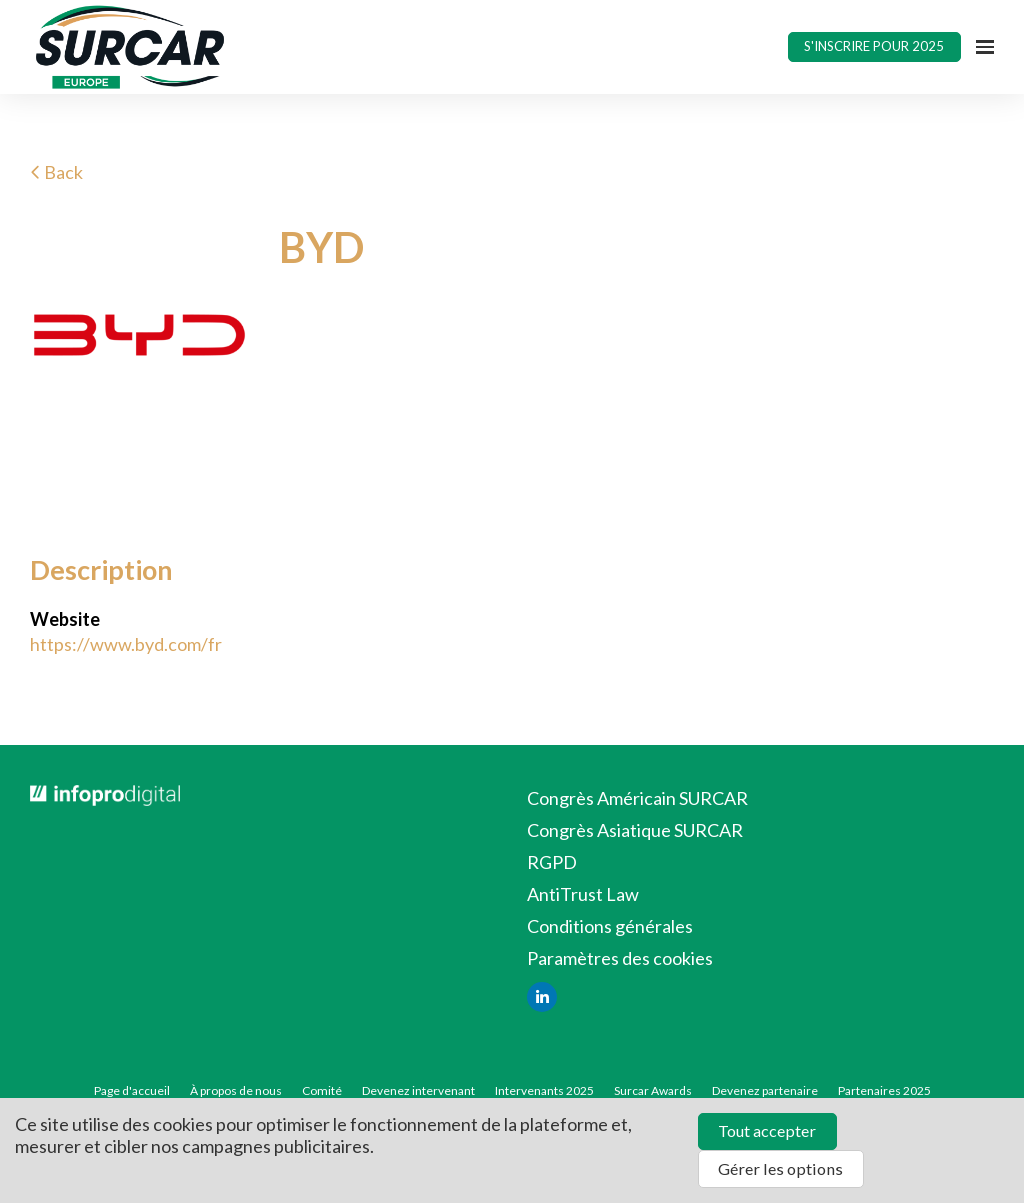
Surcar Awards (653, 1090)
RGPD (552, 862)
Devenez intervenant (418, 1090)
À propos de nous (236, 1090)
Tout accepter (767, 1130)
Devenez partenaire (765, 1090)
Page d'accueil (132, 1090)
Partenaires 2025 (884, 1090)
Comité (322, 1090)
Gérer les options (780, 1168)
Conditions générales (610, 926)
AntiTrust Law (583, 894)
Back (56, 172)
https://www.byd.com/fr (126, 644)
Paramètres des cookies (620, 958)
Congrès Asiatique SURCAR (635, 830)
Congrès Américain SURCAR (637, 798)
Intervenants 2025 (544, 1090)
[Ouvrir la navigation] (985, 47)
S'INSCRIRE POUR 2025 (874, 46)
